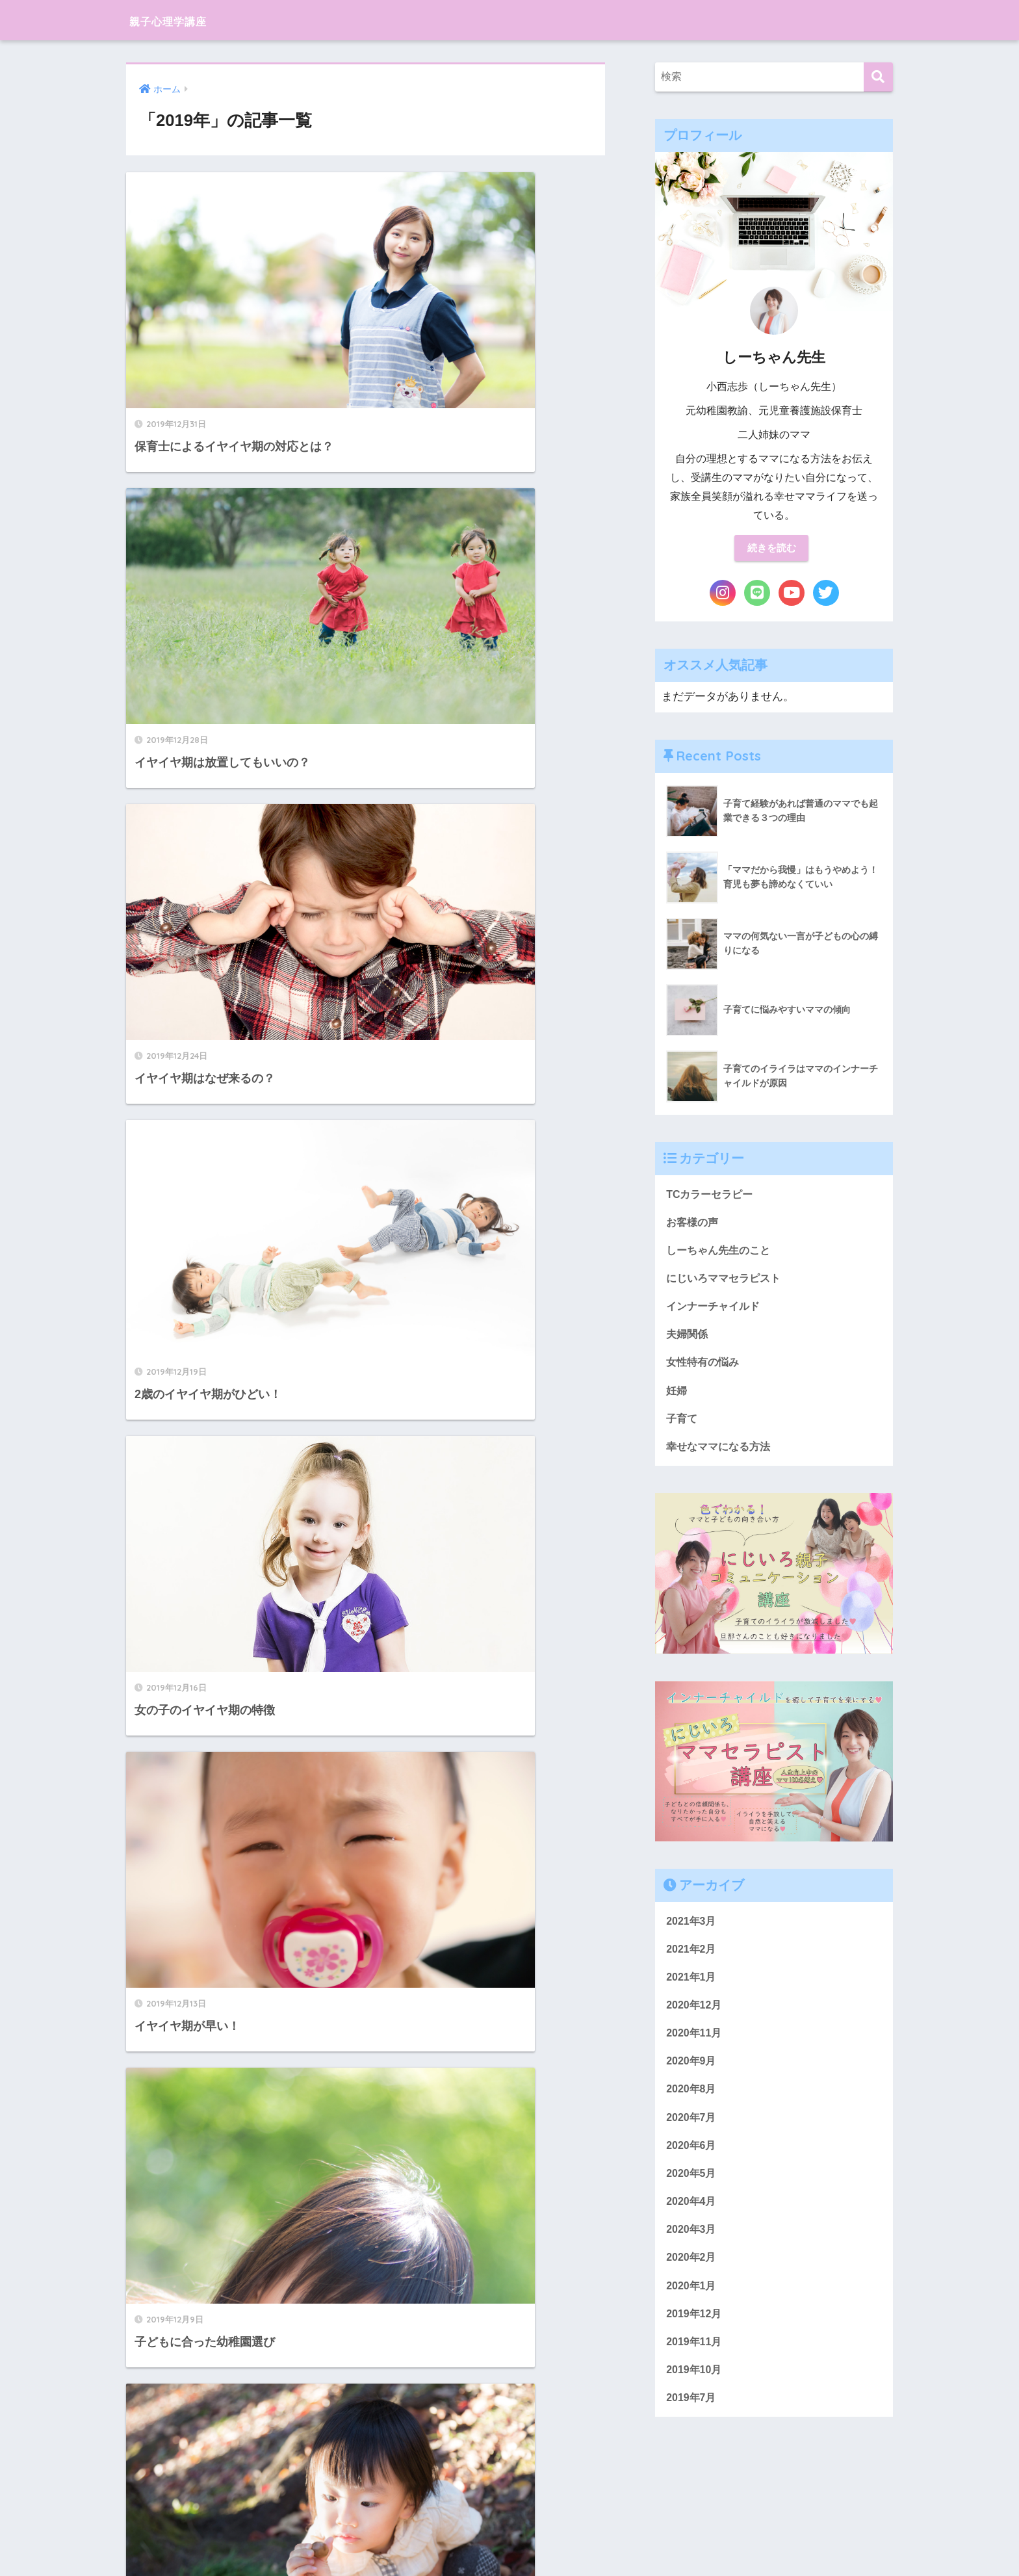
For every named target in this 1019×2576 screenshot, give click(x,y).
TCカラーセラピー (712, 1196)
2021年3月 (692, 1933)
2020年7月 (692, 2136)
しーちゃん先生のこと (721, 1254)
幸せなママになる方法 (721, 1457)
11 (406, 1284)
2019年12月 (695, 2340)
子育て (682, 1428)
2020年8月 (692, 2107)
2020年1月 (692, 2310)
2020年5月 (692, 2194)
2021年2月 (692, 1962)
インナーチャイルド (716, 1312)
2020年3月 (692, 2252)
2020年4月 (692, 2223)
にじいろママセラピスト (727, 1283)
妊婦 (677, 1399)
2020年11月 (695, 2049)
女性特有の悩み (704, 1370)
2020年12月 (695, 2020)
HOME (510, 2521)
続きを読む (771, 548)
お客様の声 (693, 1225)
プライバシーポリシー (507, 2543)
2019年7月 (692, 2427)
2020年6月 (692, 2165)
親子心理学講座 (184, 19)
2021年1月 (692, 1990)
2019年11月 (695, 2368)
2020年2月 (692, 2281)
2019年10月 (695, 2397)
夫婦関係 (688, 1341)
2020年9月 (692, 2078)
